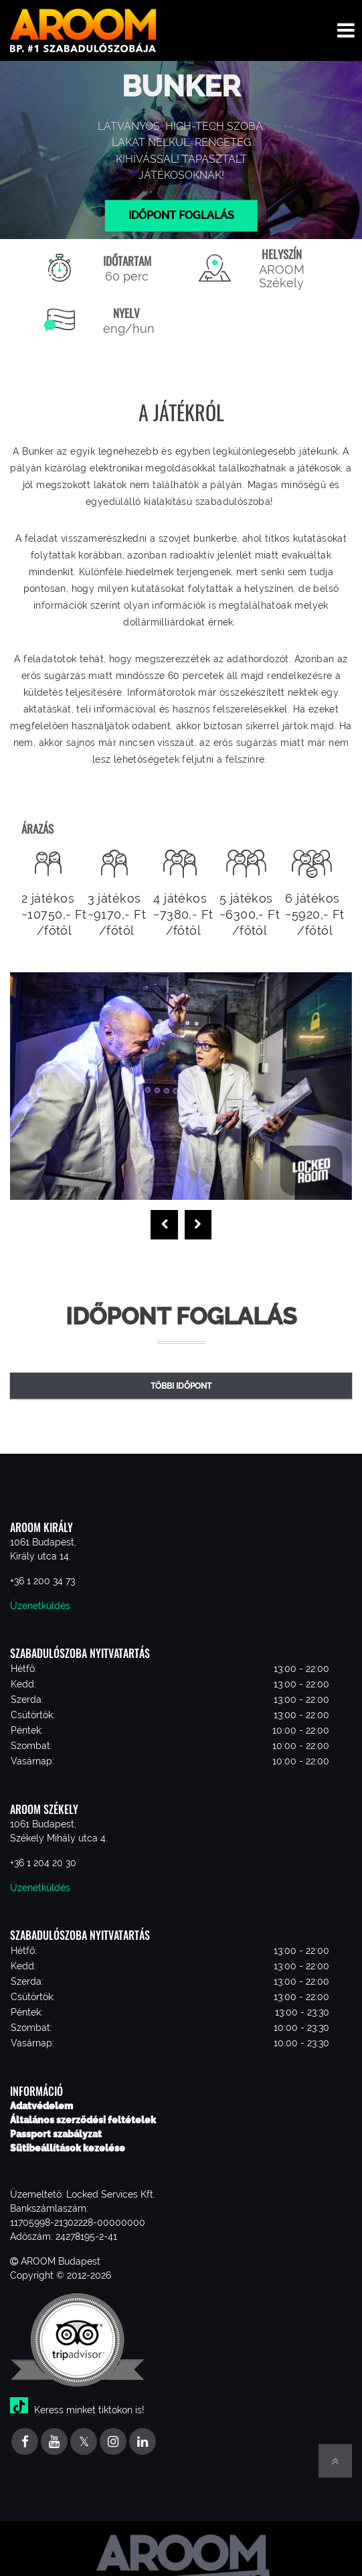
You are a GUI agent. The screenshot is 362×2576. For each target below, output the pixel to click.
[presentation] (164, 1224)
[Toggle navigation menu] (346, 30)
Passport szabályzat (56, 2134)
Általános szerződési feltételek (83, 2120)
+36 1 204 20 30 (43, 1863)
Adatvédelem (41, 2106)
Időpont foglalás (181, 215)
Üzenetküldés (40, 1605)
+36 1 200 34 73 (42, 1581)
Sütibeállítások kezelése (67, 2148)
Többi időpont (181, 1386)
